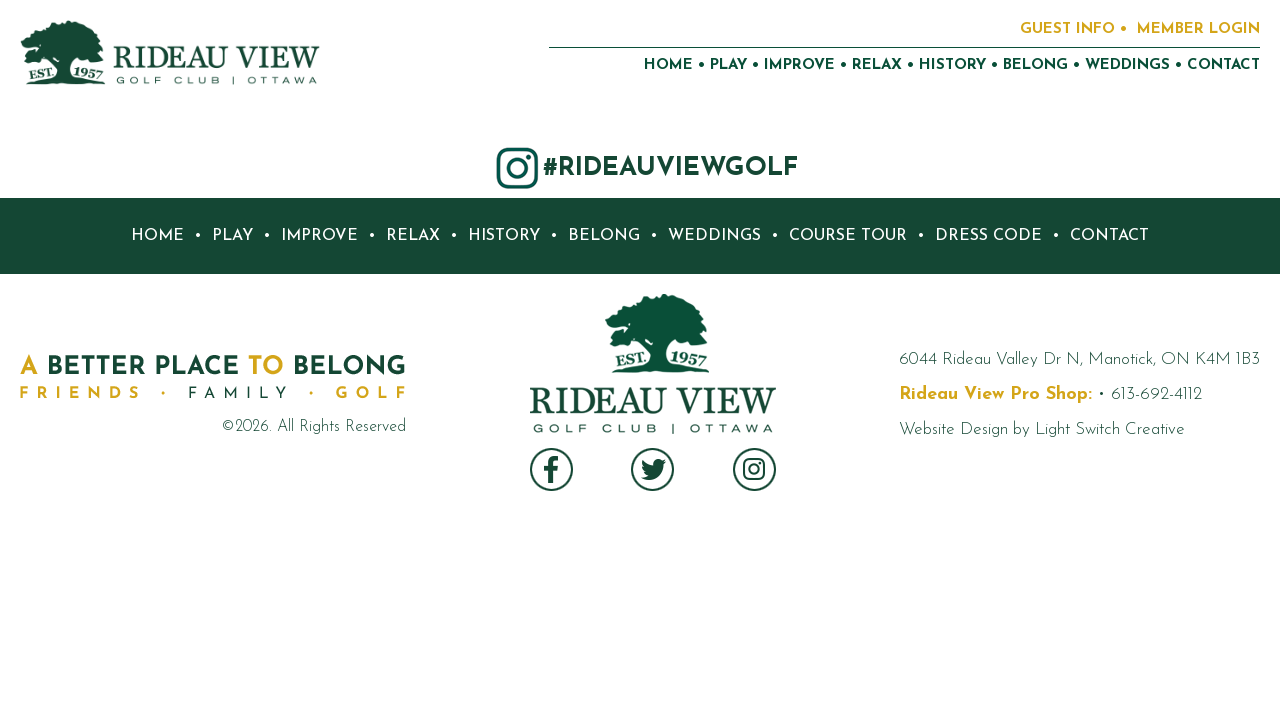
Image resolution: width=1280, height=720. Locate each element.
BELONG (1035, 65)
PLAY (728, 65)
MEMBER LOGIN (1198, 29)
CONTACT (1223, 65)
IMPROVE (799, 65)
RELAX (877, 65)
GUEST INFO (1067, 29)
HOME (668, 65)
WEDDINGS (1127, 65)
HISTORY (952, 65)
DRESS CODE (988, 236)
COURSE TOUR (848, 236)
